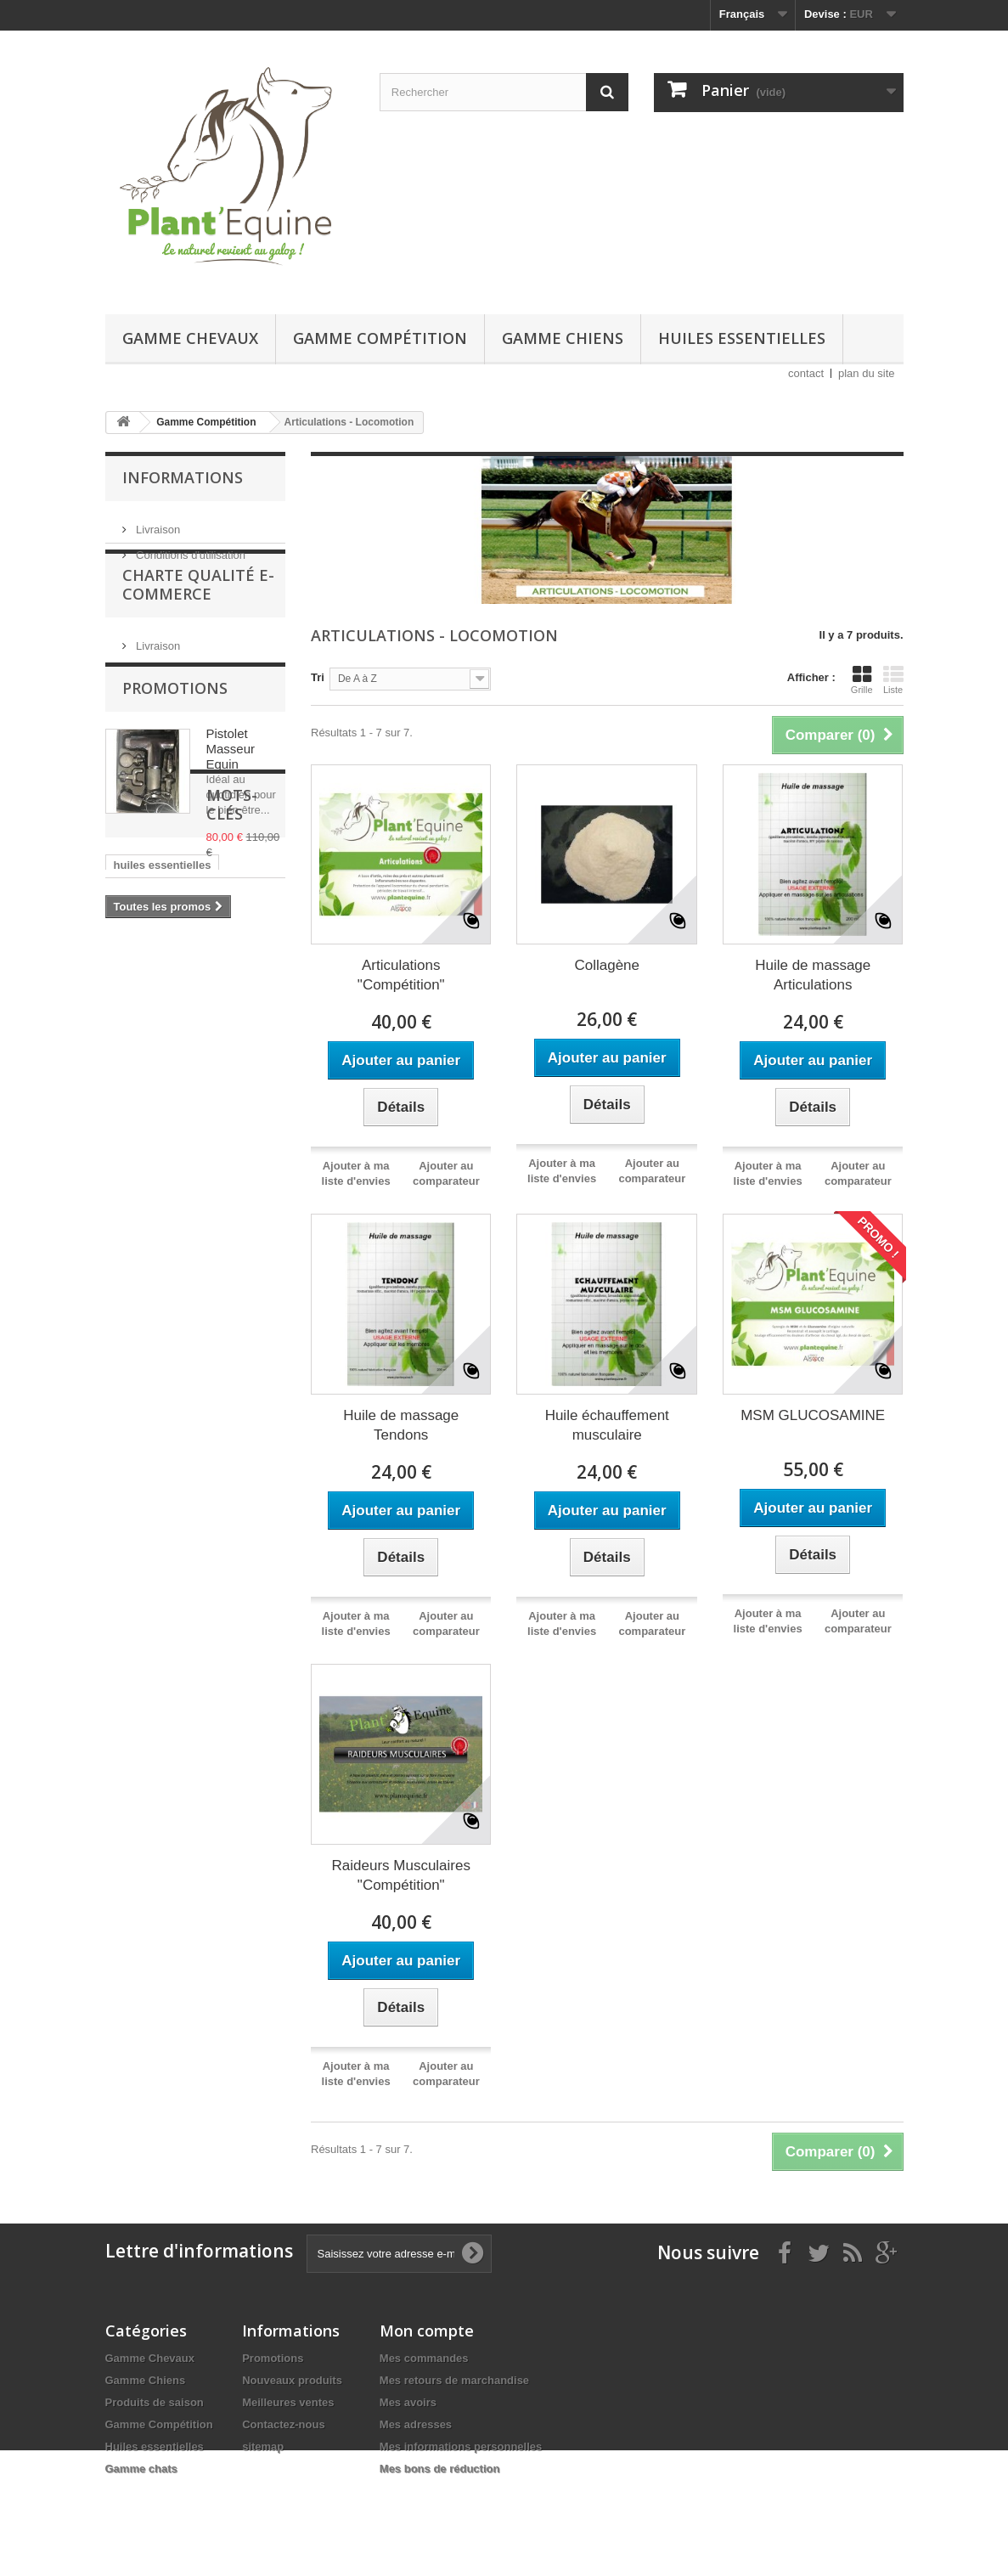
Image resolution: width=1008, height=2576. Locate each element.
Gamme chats (141, 2468)
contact (806, 373)
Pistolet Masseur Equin (231, 801)
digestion (230, 1124)
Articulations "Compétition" (401, 975)
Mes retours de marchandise (454, 2380)
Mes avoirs (408, 2402)
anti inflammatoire (161, 1200)
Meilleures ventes (288, 2402)
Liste (893, 679)
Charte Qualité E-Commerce (198, 621)
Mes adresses (416, 2424)
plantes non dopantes (171, 1098)
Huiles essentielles (741, 338)
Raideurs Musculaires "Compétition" (401, 1875)
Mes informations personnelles (461, 2446)
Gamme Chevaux (190, 338)
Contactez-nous (283, 2424)
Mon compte (427, 2330)
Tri (317, 677)
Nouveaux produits (292, 2380)
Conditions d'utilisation (189, 548)
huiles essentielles (162, 1073)
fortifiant (136, 1149)
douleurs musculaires (171, 1251)
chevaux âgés (150, 1124)
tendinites (140, 1277)
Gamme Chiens (562, 338)
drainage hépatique (164, 1175)
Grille (862, 679)
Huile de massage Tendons (401, 1425)
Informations (182, 477)
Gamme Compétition (380, 338)
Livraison (157, 522)
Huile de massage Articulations (812, 975)
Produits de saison (154, 2402)
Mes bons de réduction (440, 2468)
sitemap (263, 2446)
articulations (146, 1226)
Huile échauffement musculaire (607, 1425)
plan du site (866, 373)
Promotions (175, 740)
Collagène (606, 965)
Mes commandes (424, 2358)
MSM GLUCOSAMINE (813, 1415)
